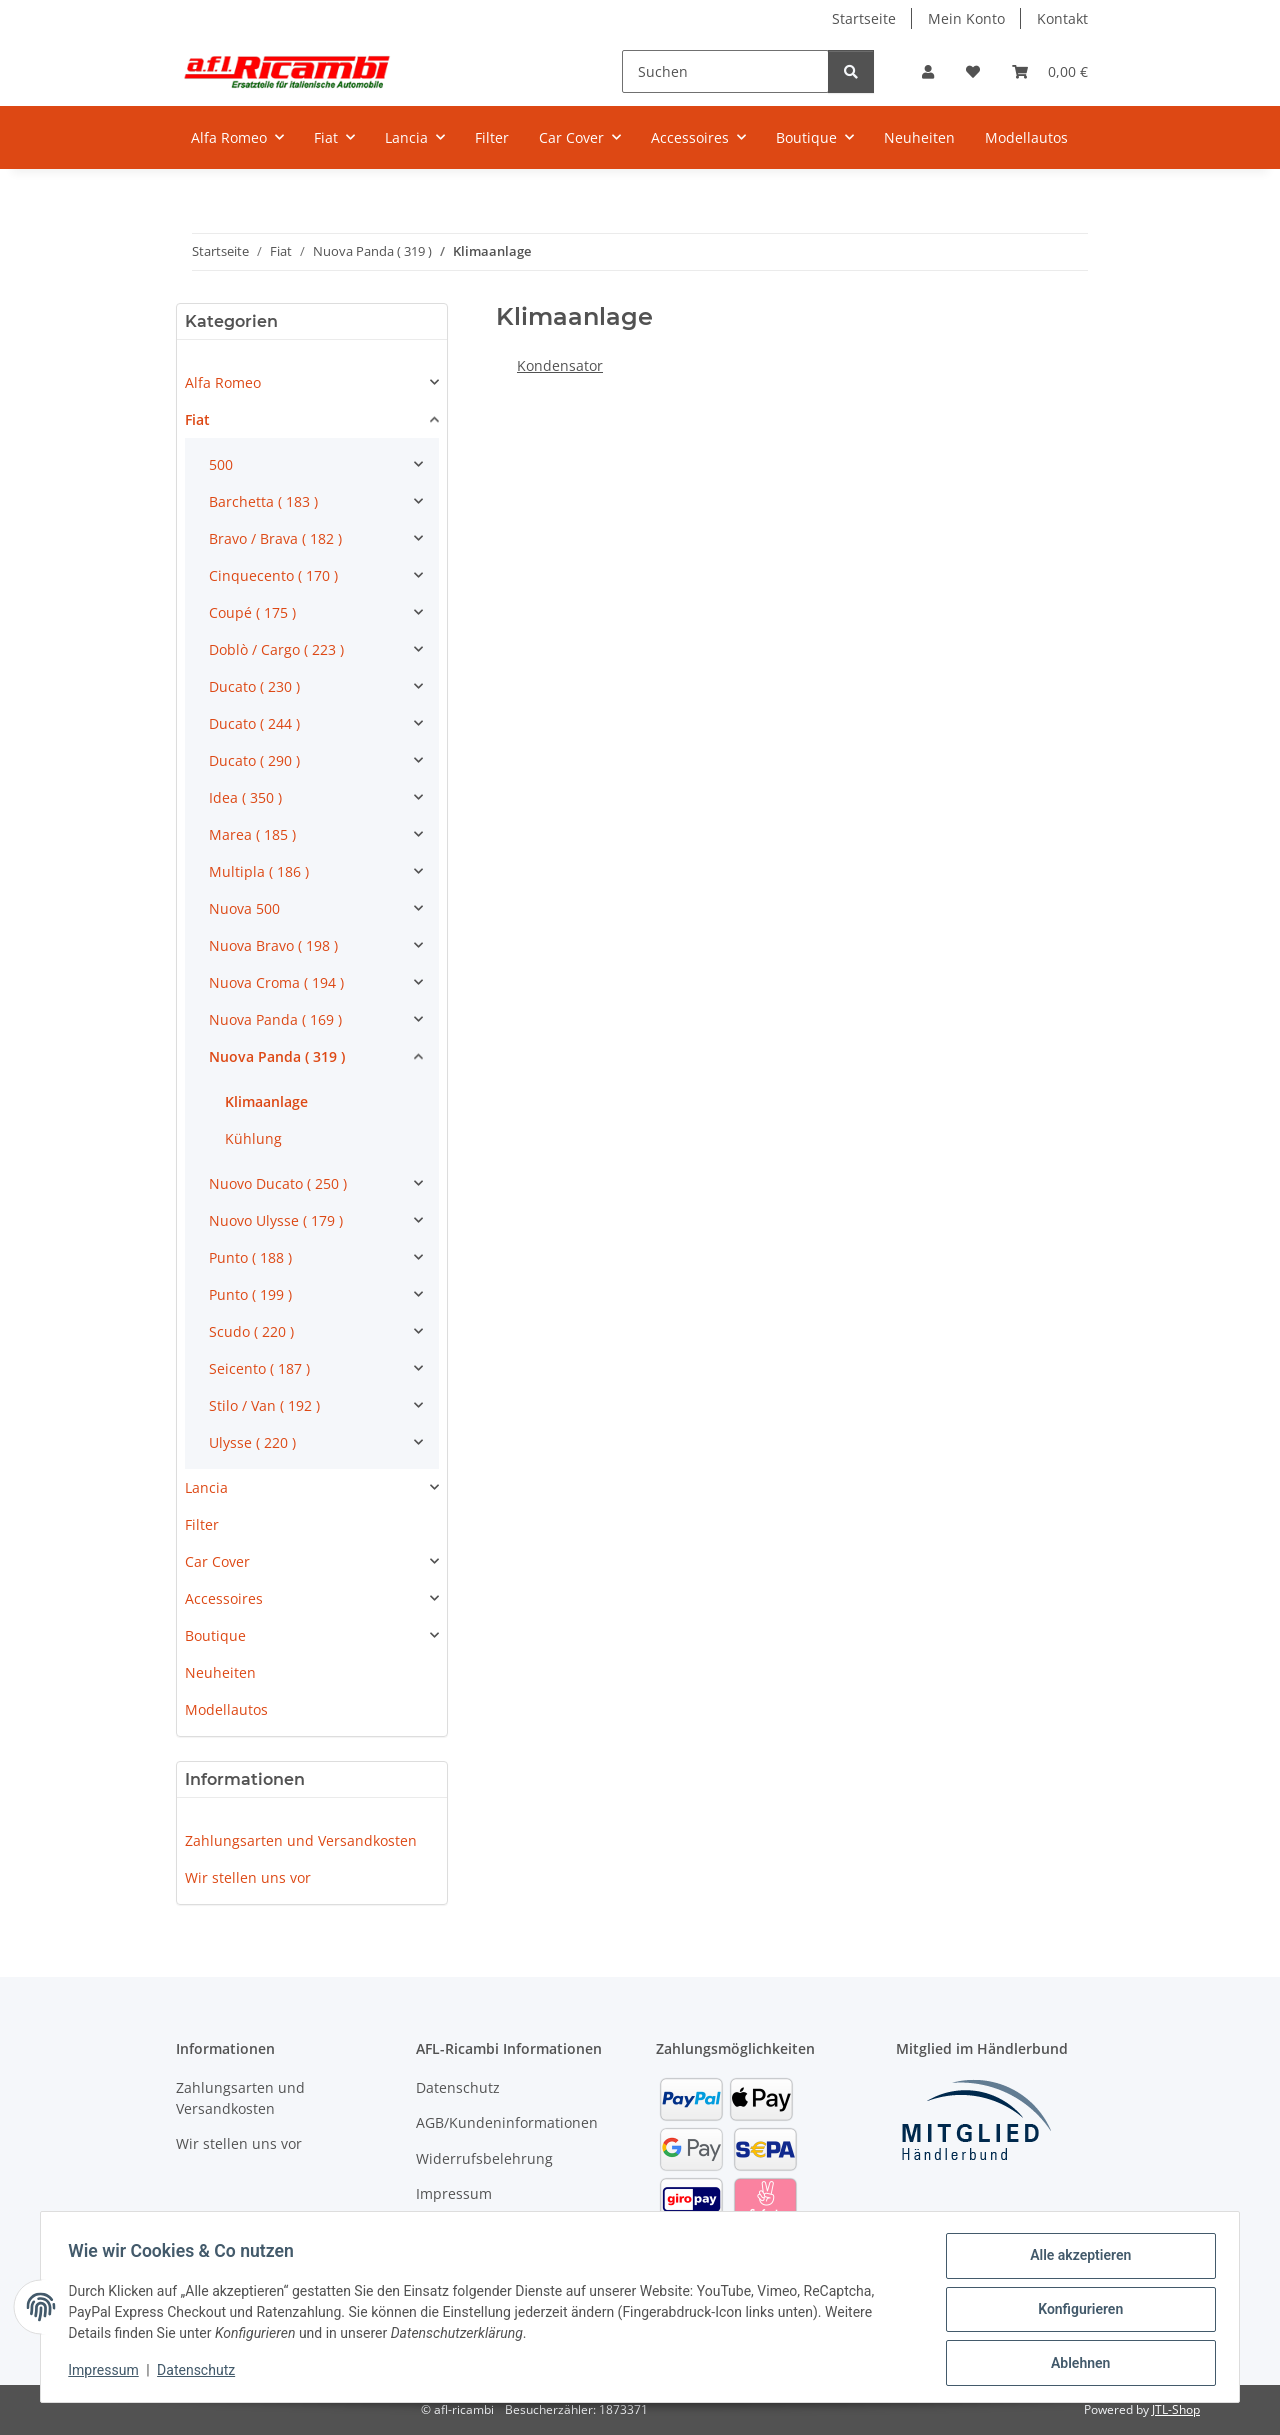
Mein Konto (966, 18)
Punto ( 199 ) (250, 1294)
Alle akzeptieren (1075, 2260)
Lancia (206, 1487)
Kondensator (560, 365)
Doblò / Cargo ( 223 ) (276, 649)
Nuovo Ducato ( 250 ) (278, 1183)
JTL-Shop (1176, 2409)
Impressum (108, 2373)
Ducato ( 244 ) (254, 723)
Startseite (864, 18)
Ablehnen (1075, 2364)
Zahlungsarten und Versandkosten (301, 1840)
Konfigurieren (1075, 2312)
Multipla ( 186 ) (259, 871)
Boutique (215, 1635)
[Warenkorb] (1050, 71)
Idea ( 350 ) (245, 797)
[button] (928, 71)
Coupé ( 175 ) (252, 612)
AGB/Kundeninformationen (507, 2122)
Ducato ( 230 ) (254, 686)
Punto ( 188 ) (250, 1257)
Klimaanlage (266, 1101)
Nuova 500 (244, 908)
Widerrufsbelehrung (484, 2158)
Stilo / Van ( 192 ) (264, 1405)
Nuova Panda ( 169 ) (275, 1019)
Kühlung (253, 1138)
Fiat (197, 419)
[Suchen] (725, 71)
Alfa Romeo (223, 382)
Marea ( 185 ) (252, 834)
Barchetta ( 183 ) (263, 501)
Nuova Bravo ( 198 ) (273, 945)
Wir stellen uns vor (248, 1877)
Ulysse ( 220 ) (252, 1442)
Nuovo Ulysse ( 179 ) (276, 1220)
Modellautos (226, 1709)
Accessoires (224, 1598)
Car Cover (217, 1561)
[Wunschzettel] (973, 71)
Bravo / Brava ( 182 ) (275, 538)
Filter (202, 1524)
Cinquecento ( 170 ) (273, 575)
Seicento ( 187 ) (259, 1368)
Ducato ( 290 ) (254, 760)
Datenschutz (201, 2373)
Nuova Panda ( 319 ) (277, 1056)
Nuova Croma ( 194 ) (276, 982)
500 (221, 464)
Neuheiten (220, 1672)
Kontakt (1062, 18)
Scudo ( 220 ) (251, 1331)
